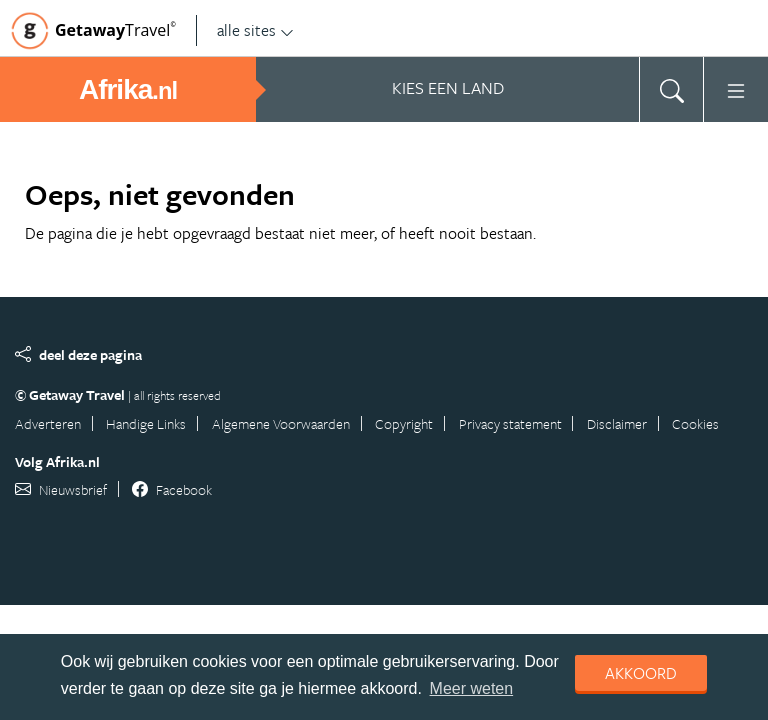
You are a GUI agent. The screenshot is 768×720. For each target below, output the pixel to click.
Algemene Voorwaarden (281, 423)
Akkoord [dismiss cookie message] (641, 673)
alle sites (255, 30)
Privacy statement (510, 423)
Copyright (404, 423)
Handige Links (146, 423)
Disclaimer (617, 423)
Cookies (695, 423)
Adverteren (48, 423)
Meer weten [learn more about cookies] (472, 688)
